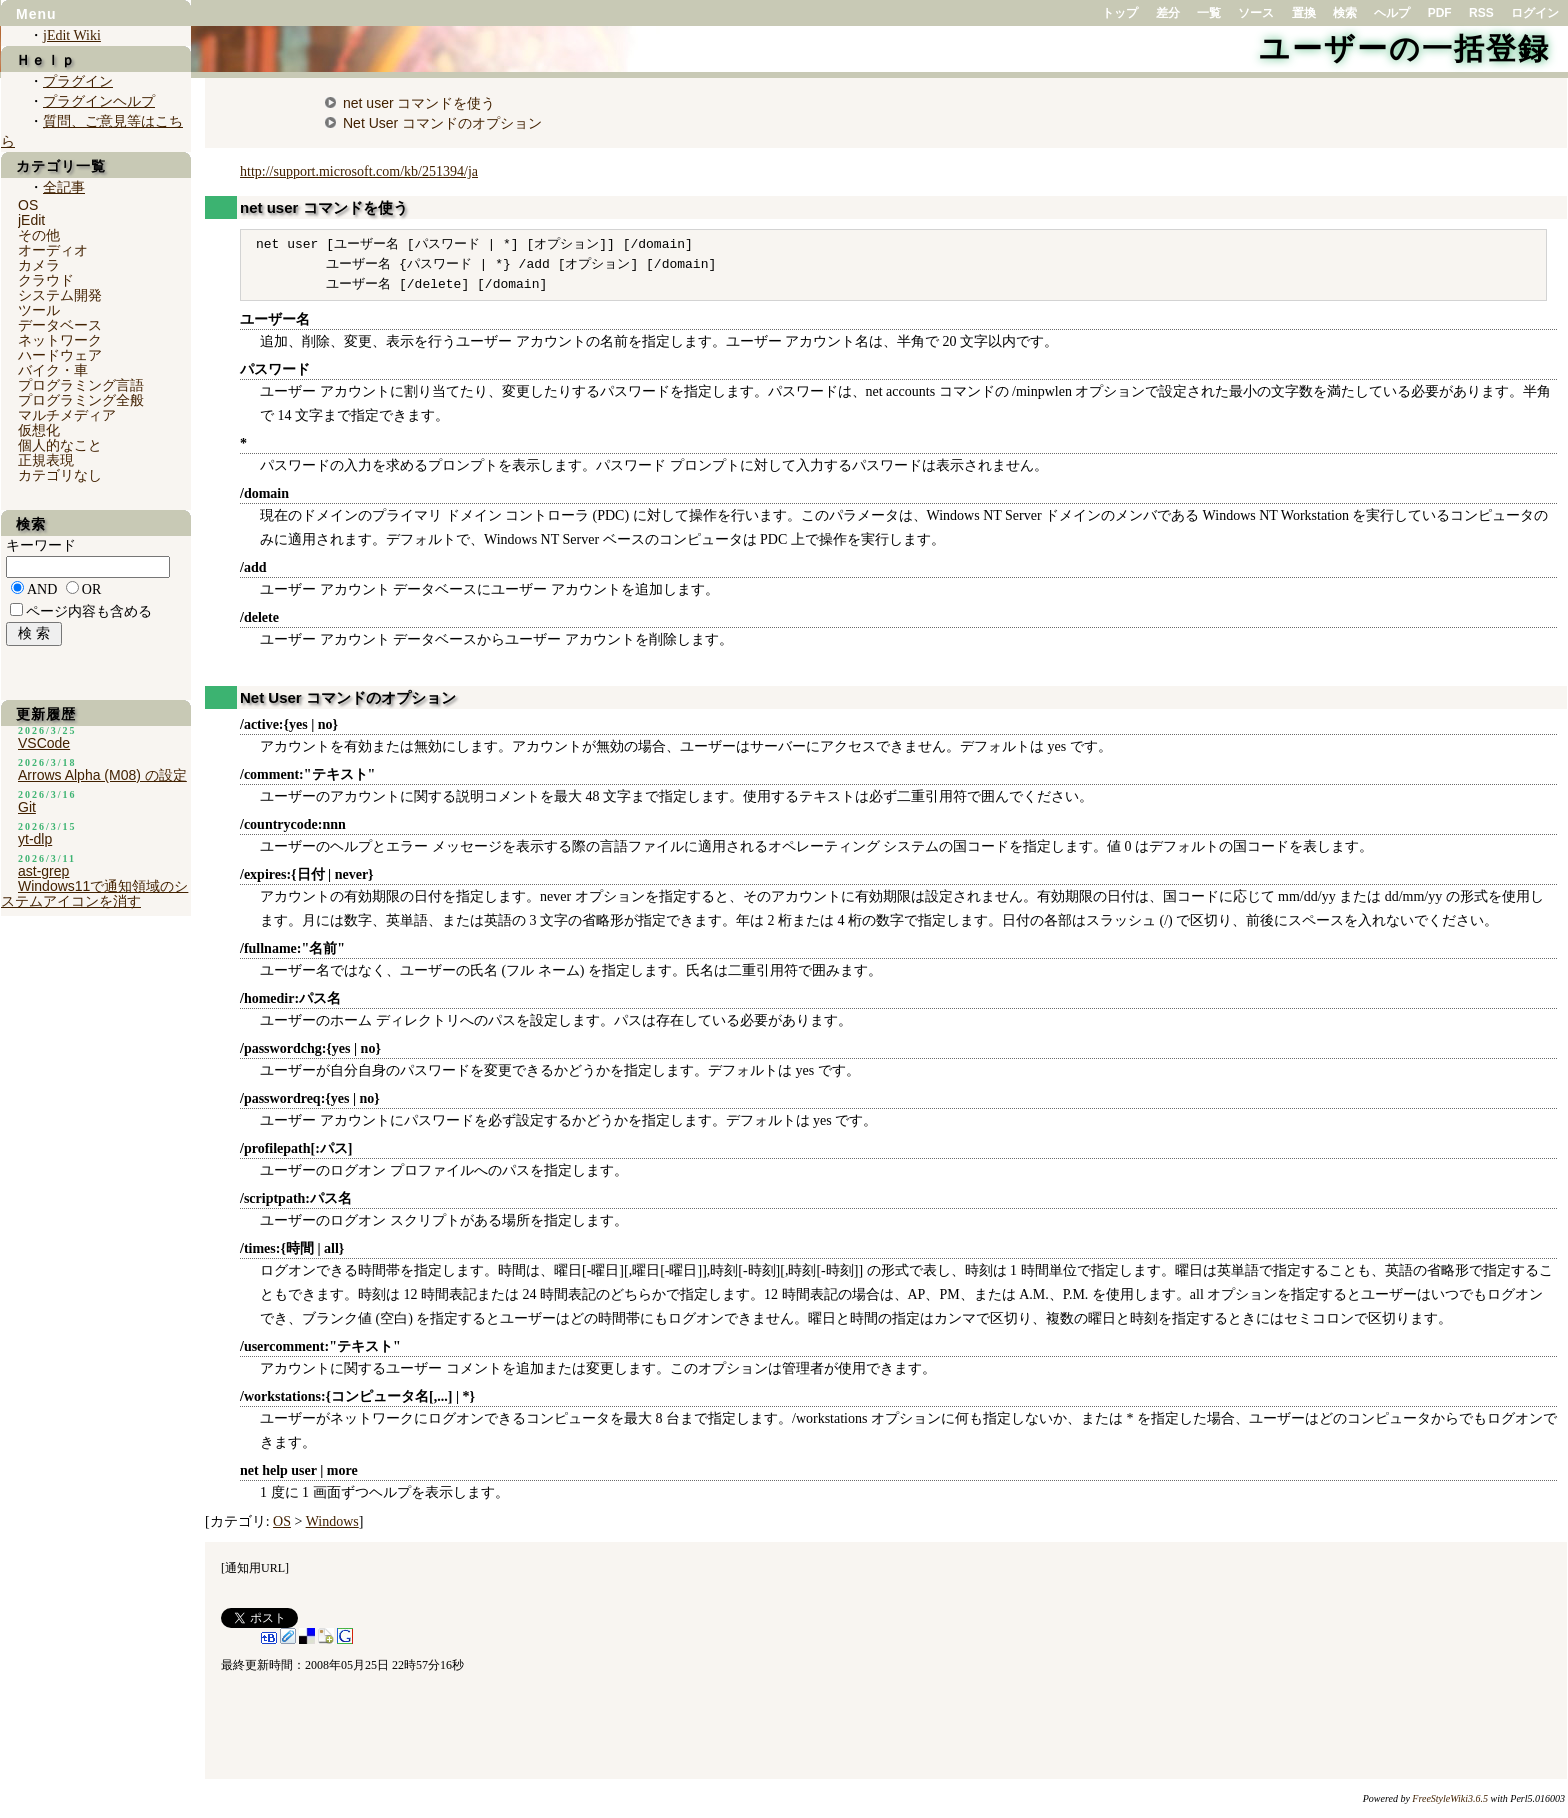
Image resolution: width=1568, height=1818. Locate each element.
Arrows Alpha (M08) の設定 (102, 775)
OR (91, 589)
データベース (60, 325)
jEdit (31, 220)
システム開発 (60, 295)
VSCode (44, 743)
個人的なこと (60, 445)
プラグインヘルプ (99, 101)
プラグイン (78, 81)
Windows (332, 1521)
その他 (39, 235)
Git (27, 807)
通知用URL (255, 1568)
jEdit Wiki (72, 35)
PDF (1440, 13)
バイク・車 (53, 370)
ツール (39, 310)
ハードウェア (60, 355)
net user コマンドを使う (419, 103)
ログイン (1535, 13)
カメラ (39, 265)
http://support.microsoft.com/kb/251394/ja (359, 171)
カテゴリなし (60, 475)
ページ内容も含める (89, 611)
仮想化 (39, 430)
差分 (1168, 13)
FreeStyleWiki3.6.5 (1450, 1798)
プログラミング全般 (81, 400)
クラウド (46, 280)
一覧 (1209, 13)
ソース (1256, 13)
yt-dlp (35, 839)
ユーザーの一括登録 (1404, 48)
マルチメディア (67, 415)
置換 (1304, 13)
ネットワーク (60, 340)
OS (282, 1521)
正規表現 (46, 460)
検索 (1345, 13)
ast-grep (43, 871)
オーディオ (53, 250)
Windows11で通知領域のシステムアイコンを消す (94, 893)
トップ (1120, 13)
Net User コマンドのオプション (442, 123)
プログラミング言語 (81, 385)
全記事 (64, 187)
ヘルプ (1392, 13)
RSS (1481, 13)
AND (42, 589)
